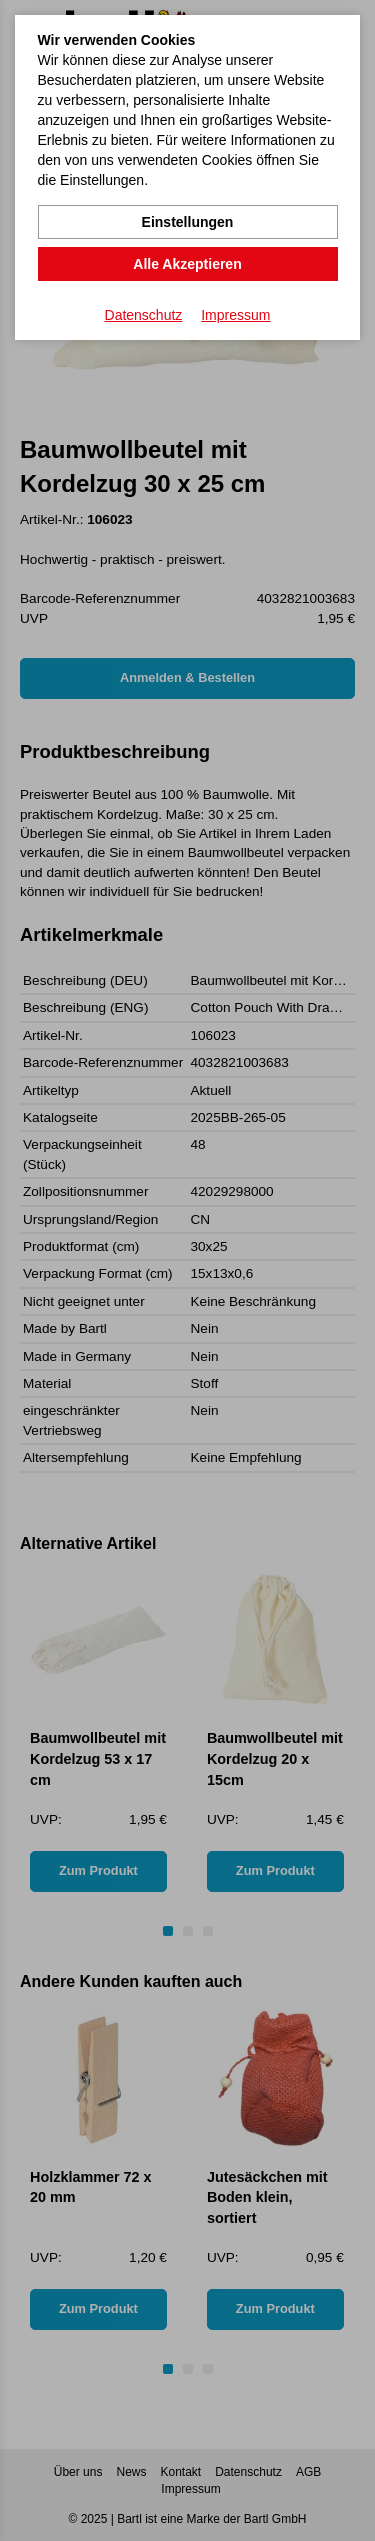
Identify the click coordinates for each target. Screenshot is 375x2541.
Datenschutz (144, 315)
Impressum (235, 315)
